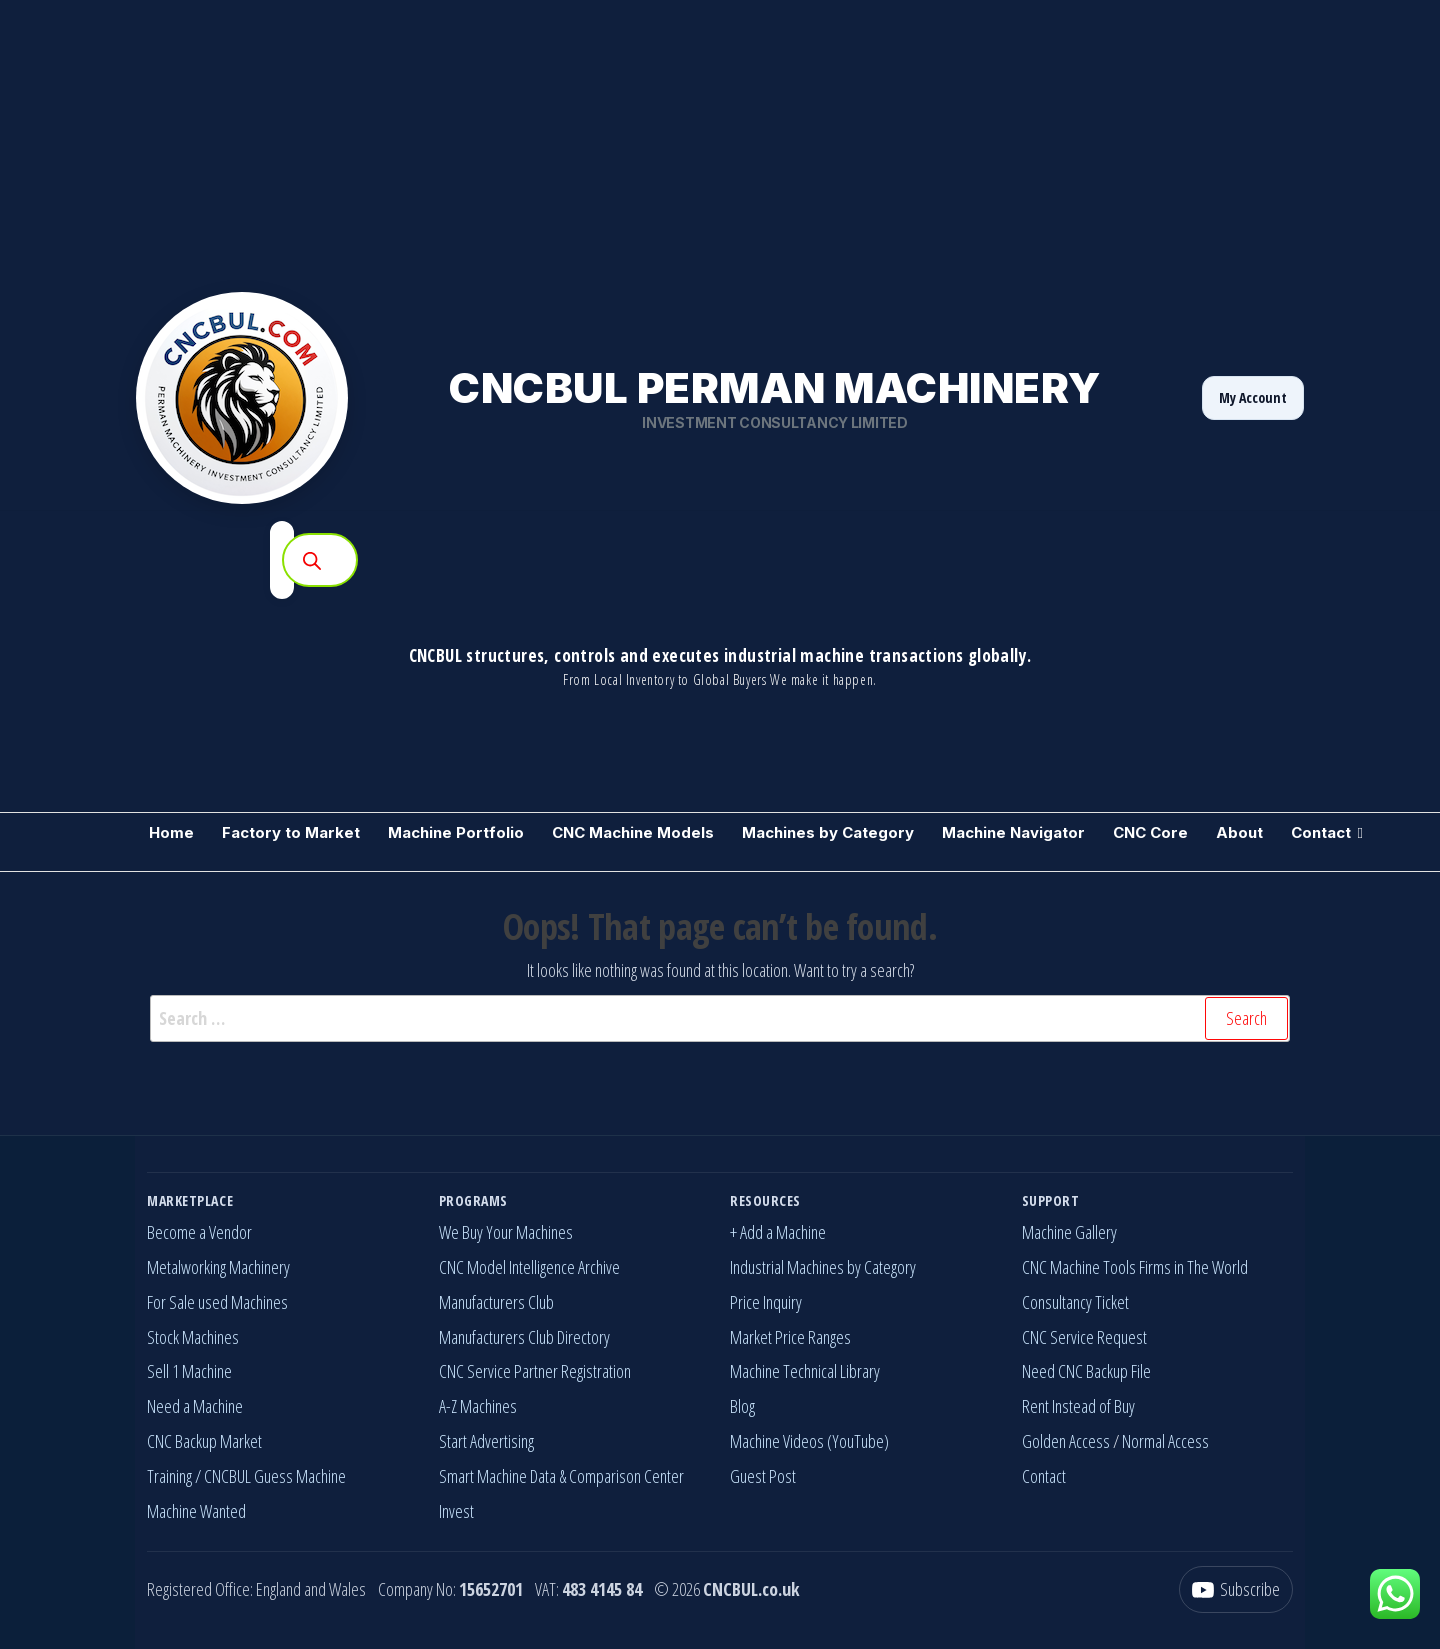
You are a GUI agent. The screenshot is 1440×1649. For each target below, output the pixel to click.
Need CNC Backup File (1086, 1371)
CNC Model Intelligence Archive (529, 1267)
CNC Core (1150, 832)
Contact (1321, 832)
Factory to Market (291, 832)
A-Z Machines (478, 1406)
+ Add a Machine (778, 1232)
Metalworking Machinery (218, 1267)
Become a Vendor (199, 1232)
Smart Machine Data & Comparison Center (561, 1476)
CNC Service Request (1084, 1337)
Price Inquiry (766, 1302)
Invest (456, 1511)
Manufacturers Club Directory (524, 1337)
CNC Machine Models (633, 832)
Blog (742, 1406)
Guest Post (763, 1476)
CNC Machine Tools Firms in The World (1135, 1267)
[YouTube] (1236, 1589)
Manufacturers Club (496, 1302)
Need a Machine (195, 1406)
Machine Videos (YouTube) (809, 1441)
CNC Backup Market (204, 1441)
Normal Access (1165, 1441)
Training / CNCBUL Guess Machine (246, 1476)
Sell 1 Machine (189, 1371)
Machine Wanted (196, 1511)
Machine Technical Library (805, 1371)
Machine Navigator (1013, 832)
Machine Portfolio (456, 832)
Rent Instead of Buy (1078, 1406)
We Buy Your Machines (506, 1232)
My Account (1253, 397)
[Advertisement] (600, 140)
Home (171, 832)
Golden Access (1066, 1441)
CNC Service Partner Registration (535, 1371)
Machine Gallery (1069, 1232)
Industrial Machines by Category (823, 1267)
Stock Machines (193, 1337)
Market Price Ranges (790, 1337)
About (1239, 832)
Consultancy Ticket (1075, 1302)
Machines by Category (828, 832)
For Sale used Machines (217, 1302)
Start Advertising (486, 1441)
